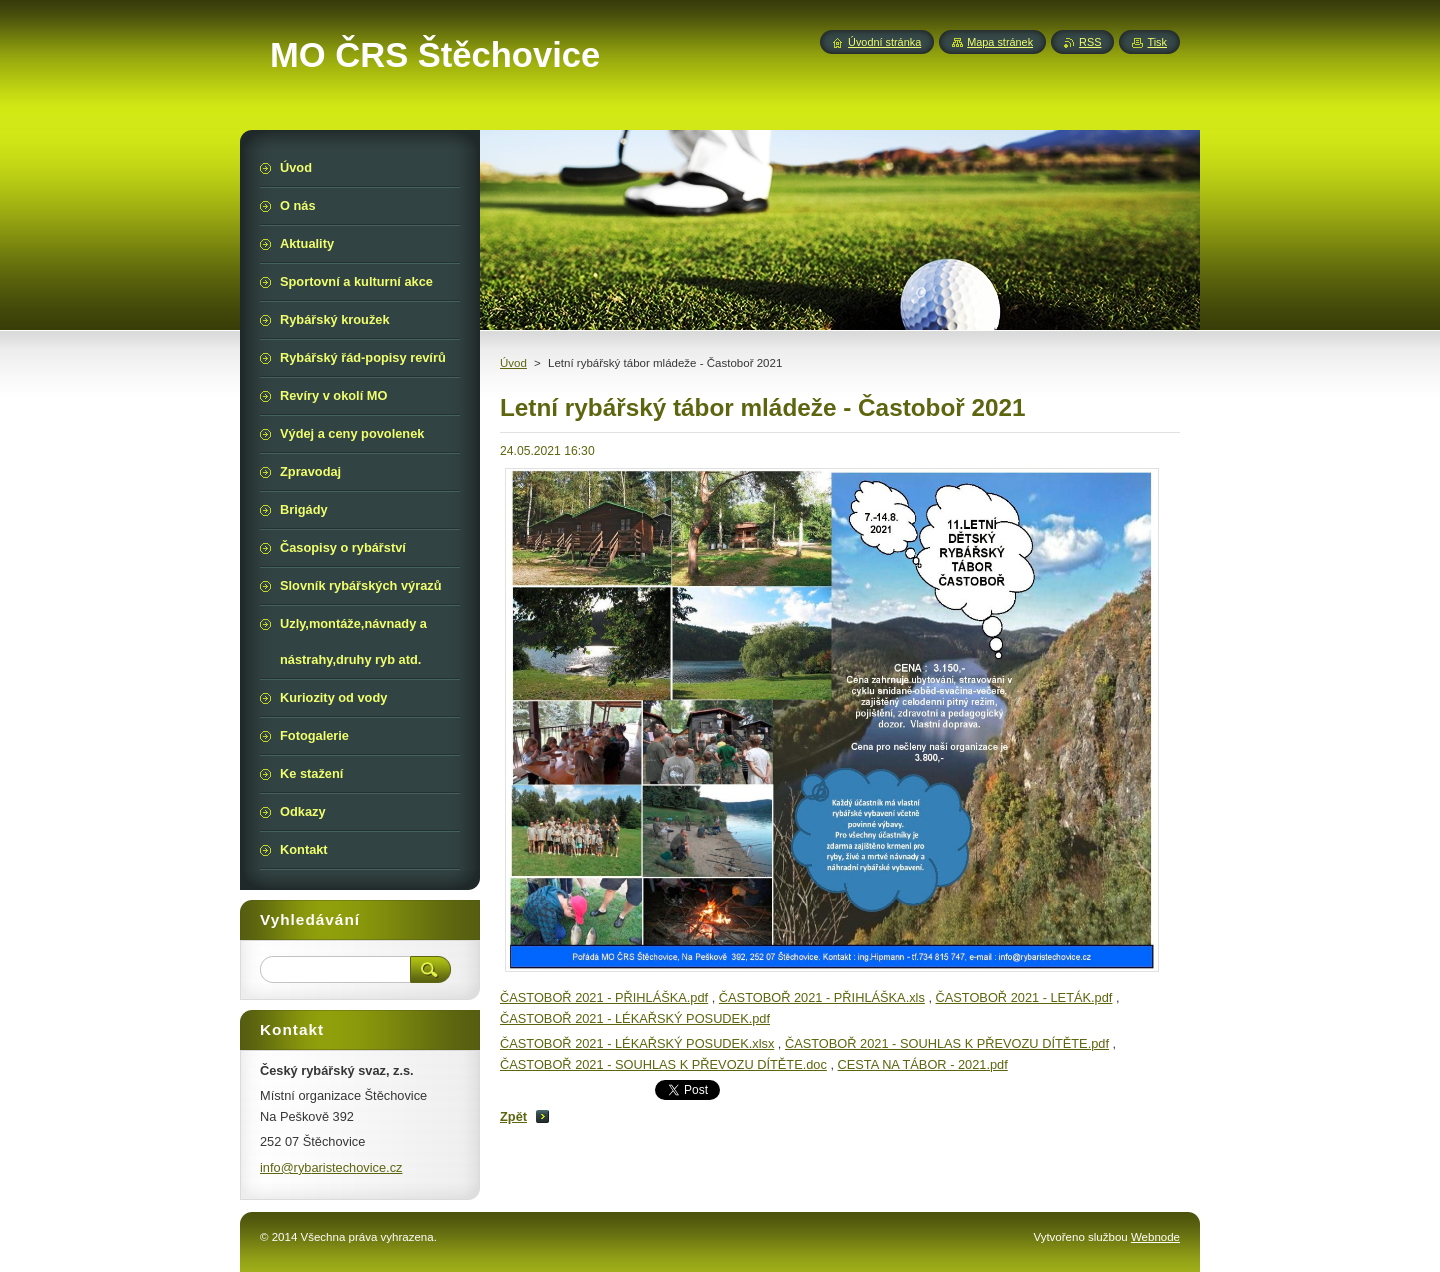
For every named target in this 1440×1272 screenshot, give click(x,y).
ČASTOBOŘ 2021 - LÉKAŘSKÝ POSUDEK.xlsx (637, 1043)
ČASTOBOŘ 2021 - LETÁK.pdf (1024, 997)
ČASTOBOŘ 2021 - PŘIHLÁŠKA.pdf (604, 997)
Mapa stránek (1000, 42)
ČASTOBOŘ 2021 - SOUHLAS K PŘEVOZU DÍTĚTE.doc (663, 1064)
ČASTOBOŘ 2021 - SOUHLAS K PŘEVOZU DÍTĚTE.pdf (947, 1043)
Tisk (1157, 42)
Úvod (513, 363)
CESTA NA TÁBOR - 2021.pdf (923, 1064)
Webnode (1155, 1237)
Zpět (513, 1116)
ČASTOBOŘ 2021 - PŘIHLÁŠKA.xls (822, 997)
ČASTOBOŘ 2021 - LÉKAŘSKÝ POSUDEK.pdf (635, 1018)
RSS (1090, 42)
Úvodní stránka (884, 42)
